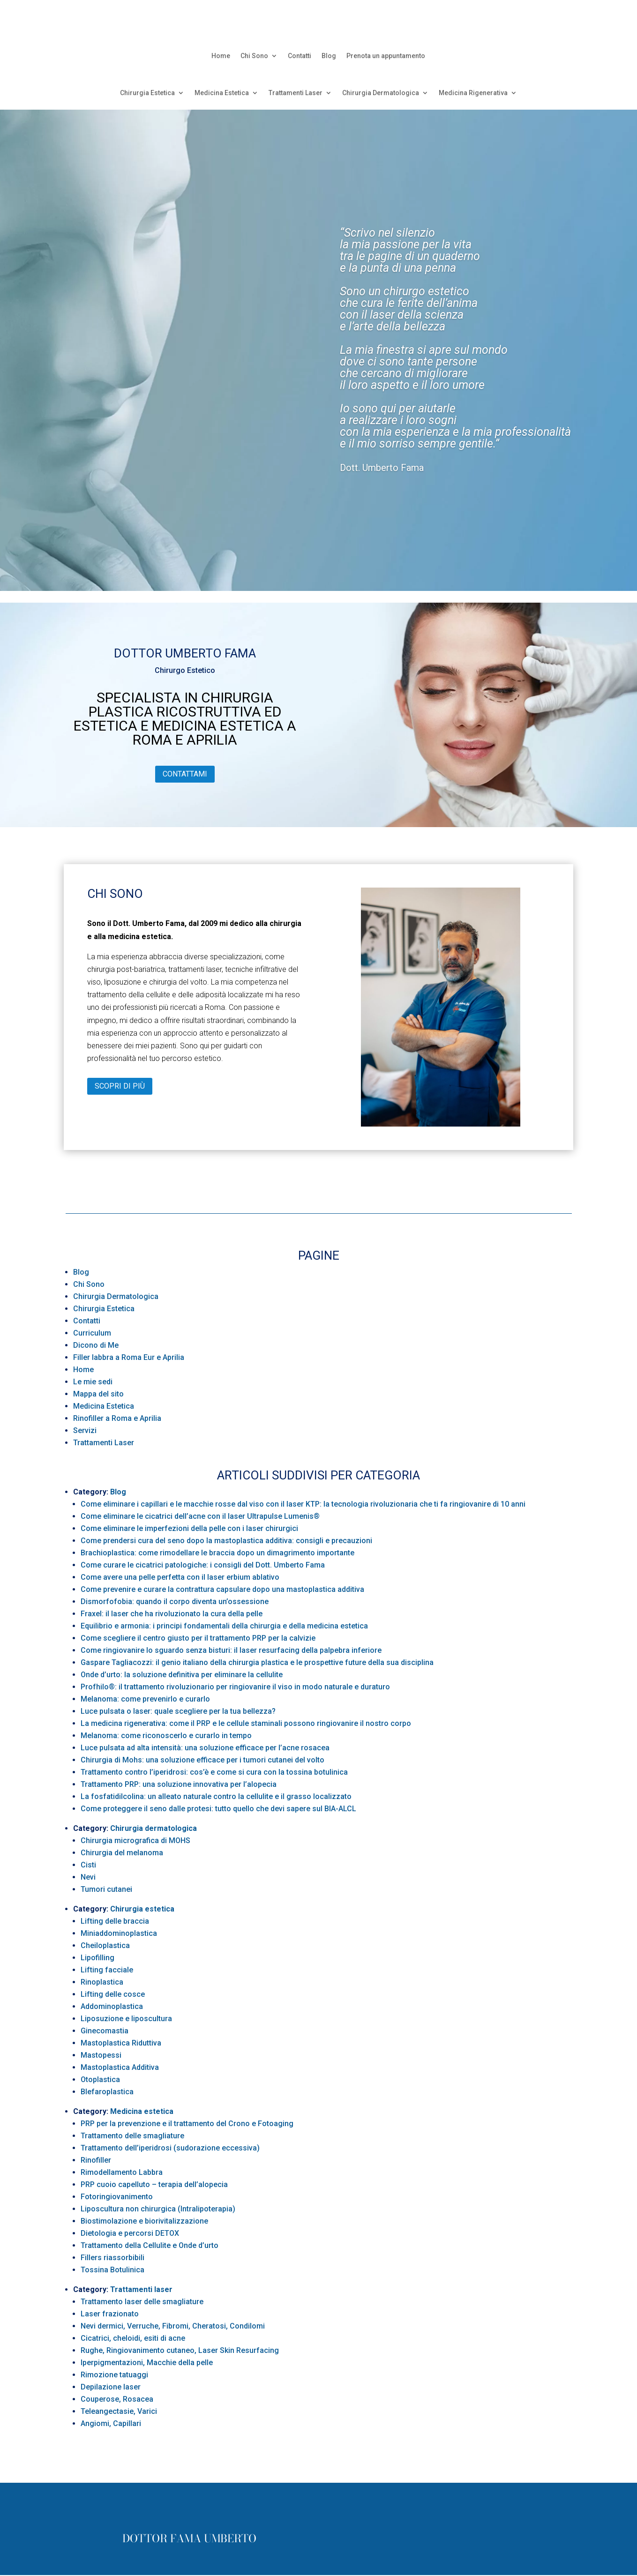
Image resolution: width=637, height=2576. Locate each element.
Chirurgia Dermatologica (380, 93)
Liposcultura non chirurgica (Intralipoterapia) (158, 2208)
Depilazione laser (111, 2386)
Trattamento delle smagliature (132, 2135)
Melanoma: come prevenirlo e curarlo (145, 1699)
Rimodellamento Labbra (122, 2172)
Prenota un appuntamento (385, 56)
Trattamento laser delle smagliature (142, 2301)
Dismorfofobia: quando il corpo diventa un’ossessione (175, 1601)
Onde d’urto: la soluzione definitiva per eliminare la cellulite (182, 1674)
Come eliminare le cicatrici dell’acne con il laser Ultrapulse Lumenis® (200, 1516)
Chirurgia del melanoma (122, 1852)
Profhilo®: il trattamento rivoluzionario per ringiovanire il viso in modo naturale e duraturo (235, 1686)
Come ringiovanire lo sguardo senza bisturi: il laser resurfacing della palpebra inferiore (231, 1650)
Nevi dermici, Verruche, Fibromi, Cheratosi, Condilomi (173, 2326)
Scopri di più (120, 1086)
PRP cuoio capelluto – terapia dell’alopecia (154, 2184)
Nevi (88, 1877)
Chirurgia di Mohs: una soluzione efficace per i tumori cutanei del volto (202, 1759)
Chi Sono (254, 56)
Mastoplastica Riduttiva (121, 2042)
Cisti (88, 1864)
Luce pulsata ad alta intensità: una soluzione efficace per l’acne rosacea (205, 1747)
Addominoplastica (112, 2006)
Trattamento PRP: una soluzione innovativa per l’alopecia (179, 1784)
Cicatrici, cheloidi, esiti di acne (133, 2338)
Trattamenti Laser (295, 93)
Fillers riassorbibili (112, 2257)
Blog (329, 56)
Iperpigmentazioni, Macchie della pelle (147, 2362)
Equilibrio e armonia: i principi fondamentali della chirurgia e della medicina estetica (224, 1625)
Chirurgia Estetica (147, 93)
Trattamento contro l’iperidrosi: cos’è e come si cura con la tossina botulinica (214, 1772)
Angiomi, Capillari (111, 2423)
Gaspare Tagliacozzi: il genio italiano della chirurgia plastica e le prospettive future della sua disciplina (257, 1662)
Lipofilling (97, 1957)
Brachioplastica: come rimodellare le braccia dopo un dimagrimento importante (217, 1552)
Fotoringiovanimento (117, 2196)
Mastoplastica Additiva (120, 2067)
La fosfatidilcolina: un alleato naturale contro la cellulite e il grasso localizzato (216, 1796)
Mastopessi (101, 2055)
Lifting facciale (107, 1969)
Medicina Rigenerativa (473, 93)
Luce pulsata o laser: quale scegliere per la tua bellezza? (178, 1711)
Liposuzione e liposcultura (126, 2018)
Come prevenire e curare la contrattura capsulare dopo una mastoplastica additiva (222, 1589)
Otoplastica (100, 2079)
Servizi (85, 1430)
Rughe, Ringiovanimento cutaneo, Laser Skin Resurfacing (180, 2350)
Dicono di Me (96, 1345)
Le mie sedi (92, 1381)
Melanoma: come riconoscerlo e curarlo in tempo (166, 1735)
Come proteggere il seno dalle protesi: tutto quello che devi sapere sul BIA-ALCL (218, 1808)
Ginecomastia (104, 2030)
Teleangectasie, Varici (119, 2411)
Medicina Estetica (222, 93)
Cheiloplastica (105, 1945)
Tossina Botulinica (112, 2269)
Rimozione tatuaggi (114, 2374)
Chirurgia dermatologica (153, 1828)
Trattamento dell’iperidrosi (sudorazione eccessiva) (170, 2147)
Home (220, 56)
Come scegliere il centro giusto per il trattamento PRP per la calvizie (198, 1638)
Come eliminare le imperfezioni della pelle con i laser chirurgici (189, 1528)
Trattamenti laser (141, 2289)
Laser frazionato (110, 2313)
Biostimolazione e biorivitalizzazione (144, 2221)
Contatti (299, 56)
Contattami (185, 773)
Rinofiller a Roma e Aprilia (117, 1418)
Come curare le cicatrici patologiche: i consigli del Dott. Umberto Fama (203, 1565)
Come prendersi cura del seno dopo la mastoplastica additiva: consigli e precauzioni (226, 1540)
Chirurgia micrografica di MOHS (135, 1840)
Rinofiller (96, 2160)
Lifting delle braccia (115, 1921)
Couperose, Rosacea (117, 2399)
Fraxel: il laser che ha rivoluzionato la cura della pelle (171, 1613)
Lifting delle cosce (113, 1994)
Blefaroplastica (107, 2091)
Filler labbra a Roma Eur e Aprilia (128, 1357)
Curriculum (92, 1333)
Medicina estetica (141, 2111)
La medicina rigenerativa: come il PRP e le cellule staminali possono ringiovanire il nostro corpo (246, 1723)
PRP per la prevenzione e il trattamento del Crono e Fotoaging (187, 2123)
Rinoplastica (102, 1982)
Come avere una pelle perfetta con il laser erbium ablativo (180, 1577)
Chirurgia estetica (142, 1908)
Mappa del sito (98, 1393)
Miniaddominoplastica (119, 1933)
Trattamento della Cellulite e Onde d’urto (149, 2245)
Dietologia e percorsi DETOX (130, 2233)
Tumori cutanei (106, 1889)
